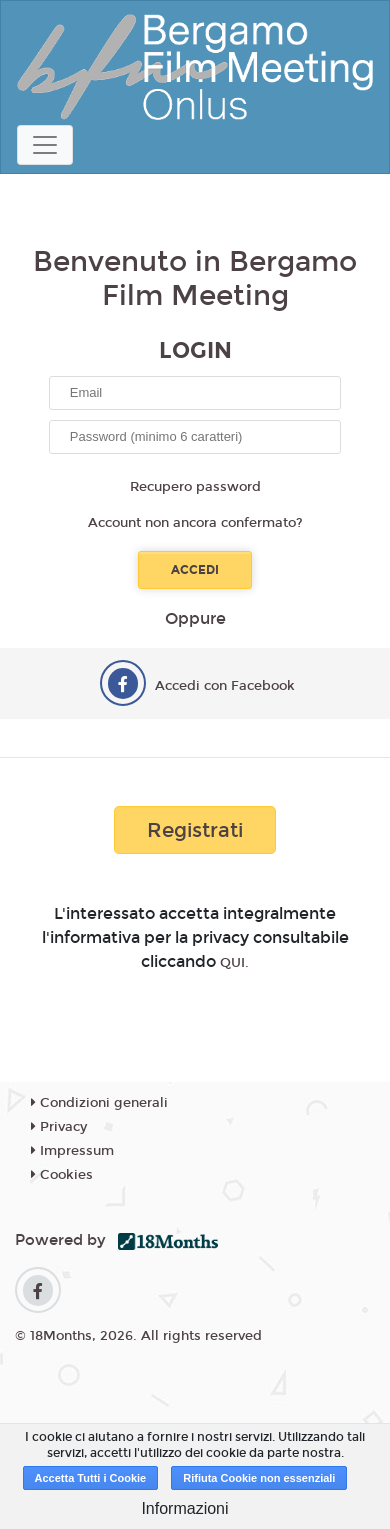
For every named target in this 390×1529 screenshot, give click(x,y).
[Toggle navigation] (45, 145)
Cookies (62, 1175)
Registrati (195, 830)
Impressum (72, 1151)
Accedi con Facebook (225, 686)
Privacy (59, 1127)
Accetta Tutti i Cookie (91, 1478)
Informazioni (184, 1508)
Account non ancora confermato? (195, 523)
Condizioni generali (99, 1103)
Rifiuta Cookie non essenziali (259, 1478)
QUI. (234, 963)
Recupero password (195, 487)
